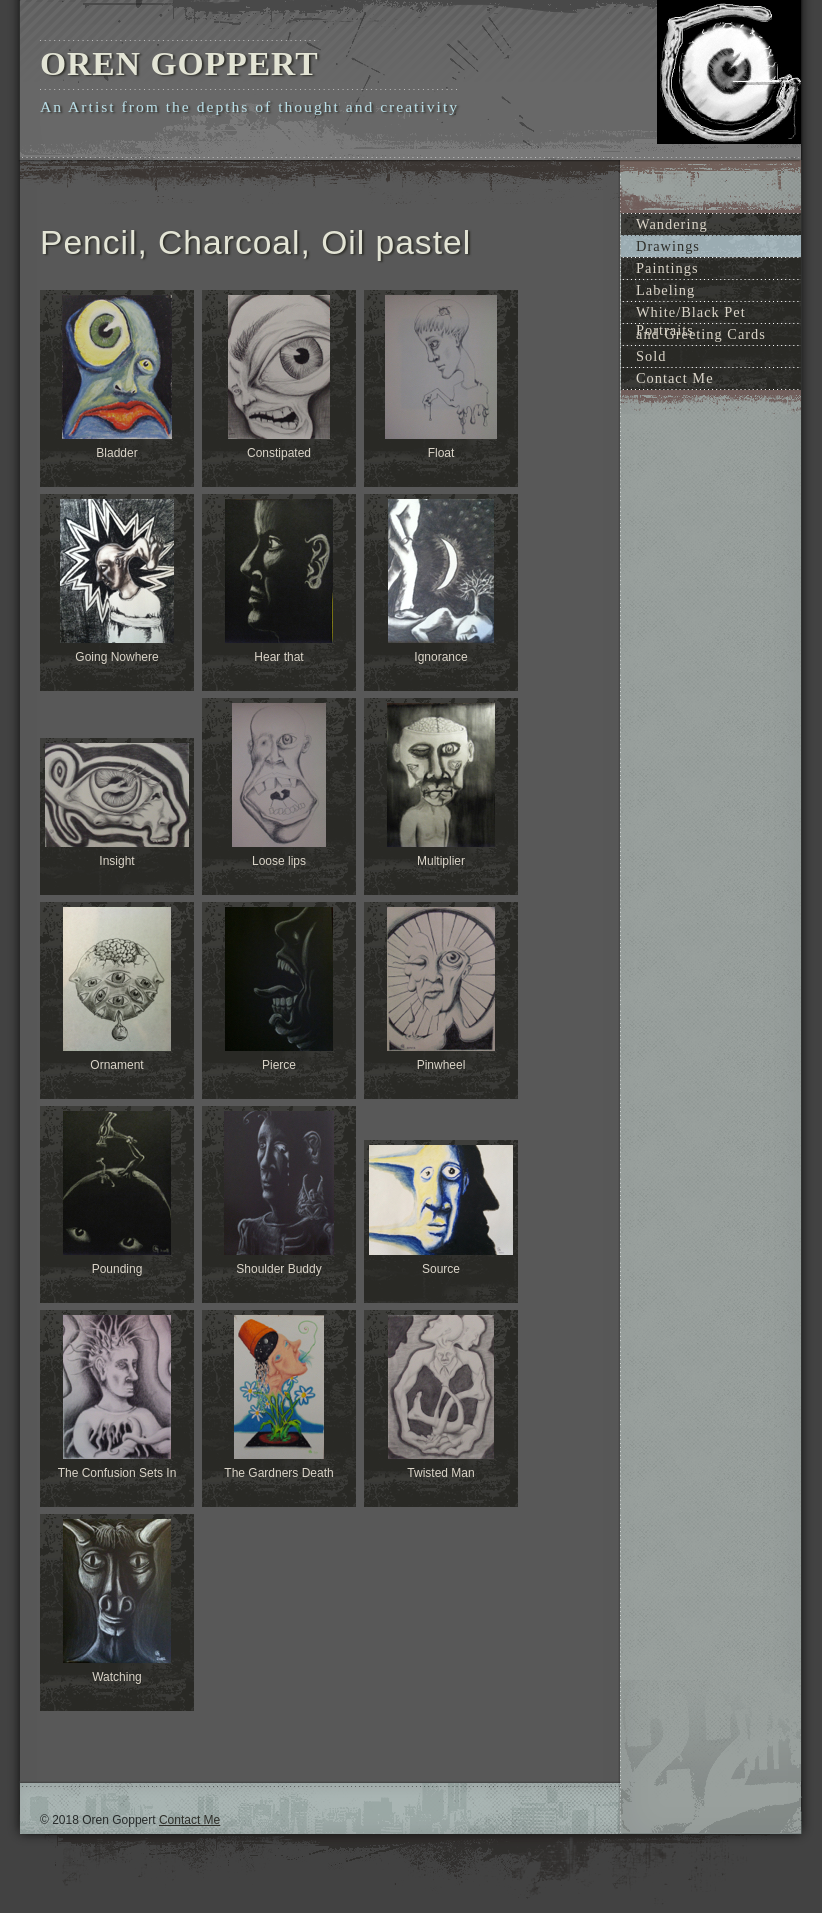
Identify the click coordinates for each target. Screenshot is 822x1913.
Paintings (667, 268)
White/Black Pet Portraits (691, 313)
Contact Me (675, 378)
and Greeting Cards (701, 334)
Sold (651, 356)
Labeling (665, 290)
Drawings (668, 246)
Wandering (672, 224)
